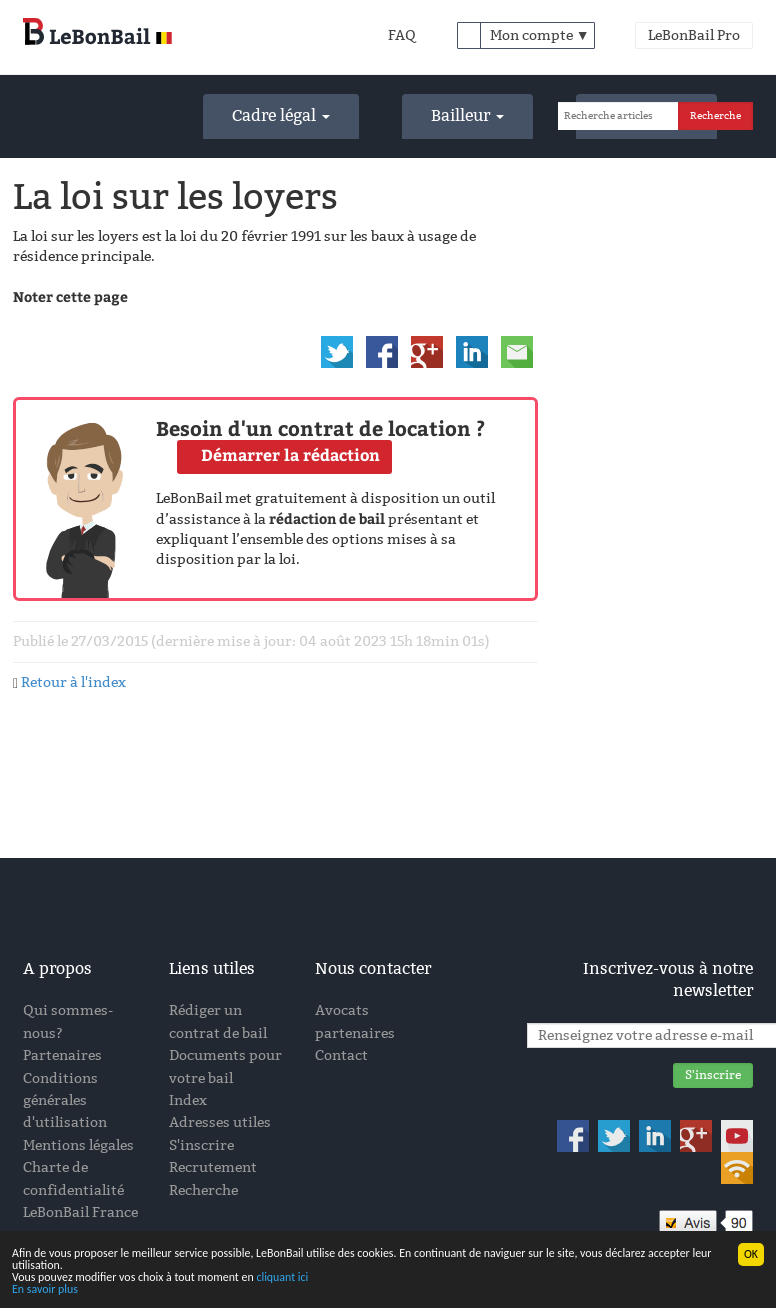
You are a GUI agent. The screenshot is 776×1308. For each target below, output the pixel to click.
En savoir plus (45, 1289)
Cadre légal (281, 115)
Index (188, 1100)
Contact (341, 1055)
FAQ (402, 35)
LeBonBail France (80, 1212)
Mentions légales (78, 1145)
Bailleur (467, 115)
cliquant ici (282, 1278)
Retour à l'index (73, 682)
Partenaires (62, 1055)
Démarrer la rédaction (290, 454)
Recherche (203, 1190)
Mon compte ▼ (540, 35)
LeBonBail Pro (694, 35)
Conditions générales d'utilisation (65, 1101)
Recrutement (213, 1167)
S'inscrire (201, 1145)
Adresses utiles (220, 1122)
